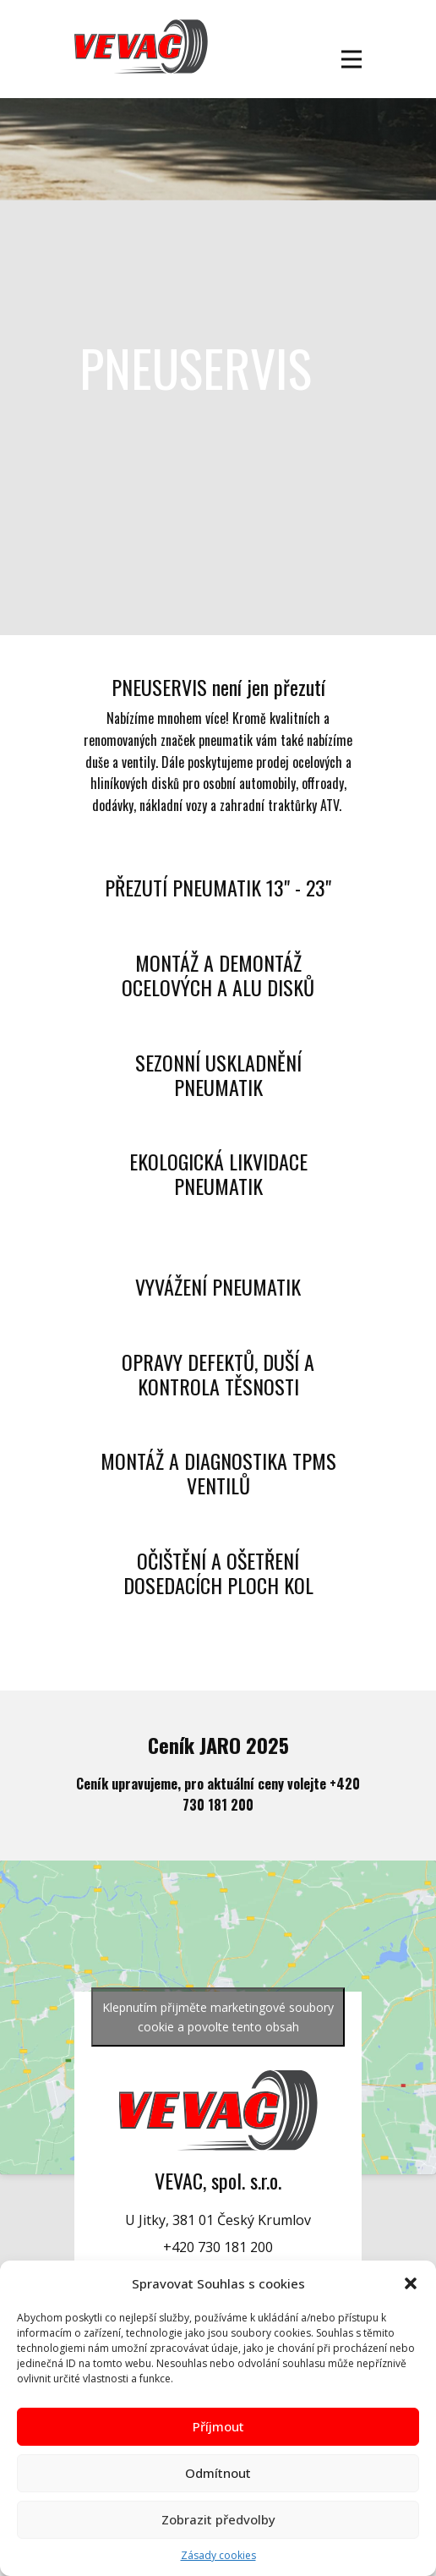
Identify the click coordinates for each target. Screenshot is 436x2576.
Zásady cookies (218, 2555)
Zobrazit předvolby (218, 2519)
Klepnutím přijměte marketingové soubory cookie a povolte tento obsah (218, 2017)
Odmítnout (218, 2472)
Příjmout (218, 2426)
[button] (410, 2283)
